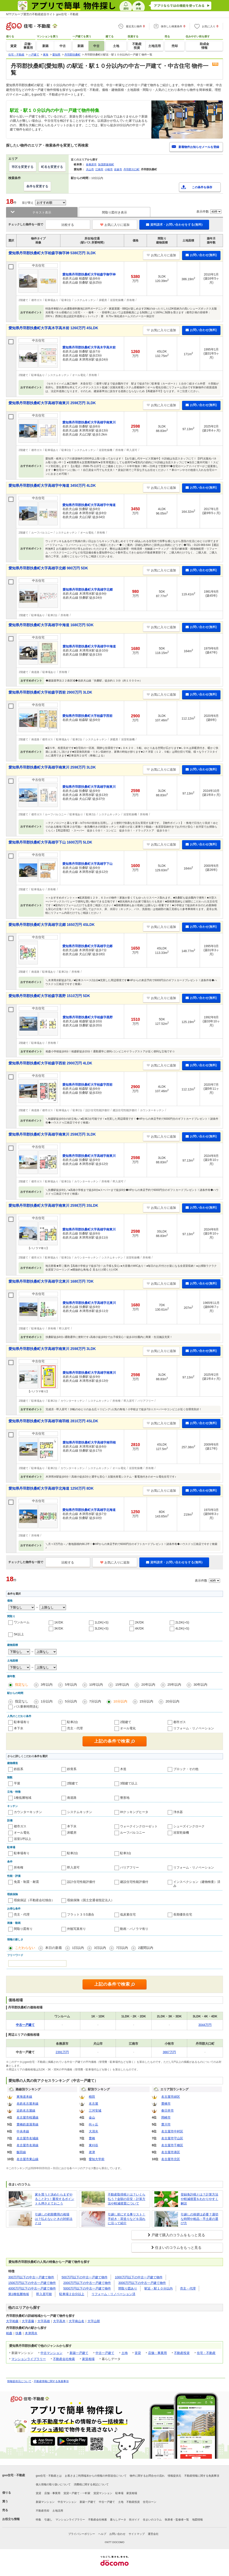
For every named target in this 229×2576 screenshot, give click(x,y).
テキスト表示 (41, 212)
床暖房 (71, 1832)
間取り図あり (127, 2288)
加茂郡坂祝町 (106, 164)
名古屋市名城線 (27, 2138)
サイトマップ (137, 2533)
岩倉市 (118, 169)
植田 (92, 2096)
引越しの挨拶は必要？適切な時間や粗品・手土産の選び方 (199, 2219)
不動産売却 (42, 2510)
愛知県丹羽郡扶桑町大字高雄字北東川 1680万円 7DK (51, 1281)
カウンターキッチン (28, 1812)
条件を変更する (37, 186)
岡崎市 (166, 2117)
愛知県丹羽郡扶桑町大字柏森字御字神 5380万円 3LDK (52, 253)
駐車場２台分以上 (71, 2294)
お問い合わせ (117, 2533)
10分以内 (120, 1701)
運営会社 (153, 2533)
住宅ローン (149, 2501)
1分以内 (47, 1701)
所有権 (18, 1867)
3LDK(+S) (101, 1628)
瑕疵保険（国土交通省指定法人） (90, 1900)
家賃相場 (88, 2359)
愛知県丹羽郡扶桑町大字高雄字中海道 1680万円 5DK (51, 625)
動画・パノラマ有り (134, 1929)
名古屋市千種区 (172, 2145)
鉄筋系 (18, 1769)
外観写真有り (76, 1929)
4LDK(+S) (182, 1628)
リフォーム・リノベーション (193, 1728)
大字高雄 (43, 2321)
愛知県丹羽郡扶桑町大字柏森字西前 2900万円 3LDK (50, 692)
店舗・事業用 (157, 2353)
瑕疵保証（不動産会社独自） (34, 1900)
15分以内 (146, 1701)
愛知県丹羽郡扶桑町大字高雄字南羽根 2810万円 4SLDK (53, 1421)
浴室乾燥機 (181, 1832)
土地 (124, 2353)
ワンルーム (22, 1622)
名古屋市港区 (170, 2152)
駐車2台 (72, 1722)
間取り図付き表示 (114, 212)
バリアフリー (129, 1867)
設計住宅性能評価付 (81, 1882)
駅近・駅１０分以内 (158, 2288)
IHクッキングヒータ (134, 1812)
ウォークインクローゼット (139, 1826)
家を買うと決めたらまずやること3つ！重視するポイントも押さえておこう (54, 2199)
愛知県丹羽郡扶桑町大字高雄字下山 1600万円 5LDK (50, 842)
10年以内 (96, 1684)
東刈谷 (93, 2145)
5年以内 (71, 1684)
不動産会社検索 (64, 2359)
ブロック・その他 (185, 1769)
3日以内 (100, 1948)
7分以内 (95, 1701)
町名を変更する (52, 167)
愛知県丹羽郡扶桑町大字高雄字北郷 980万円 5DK (48, 568)
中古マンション (51, 2353)
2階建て (125, 1722)
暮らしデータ (118, 2519)
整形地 (124, 1797)
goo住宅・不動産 (13, 2475)
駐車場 (119, 2493)
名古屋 (93, 2103)
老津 (92, 2152)
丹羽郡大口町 (131, 169)
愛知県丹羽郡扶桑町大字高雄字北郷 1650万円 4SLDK (51, 925)
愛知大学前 (96, 2159)
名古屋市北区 (170, 2159)
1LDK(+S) (101, 1622)
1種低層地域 (22, 1797)
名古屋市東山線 (27, 2159)
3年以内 (47, 1684)
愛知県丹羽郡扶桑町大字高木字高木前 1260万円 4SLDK (53, 328)
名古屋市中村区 (172, 2131)
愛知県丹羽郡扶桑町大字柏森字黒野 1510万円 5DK (49, 996)
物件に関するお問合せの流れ (147, 2475)
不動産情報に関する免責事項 (51, 2381)
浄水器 (178, 1812)
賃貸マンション (102, 2493)
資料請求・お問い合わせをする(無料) (174, 224)
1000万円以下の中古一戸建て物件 (139, 2277)
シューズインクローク (189, 1826)
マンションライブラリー (28, 2359)
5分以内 (71, 1701)
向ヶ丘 (93, 2124)
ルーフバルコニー (132, 1832)
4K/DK (139, 1628)
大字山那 (93, 2321)
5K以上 (19, 1634)
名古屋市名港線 (27, 2145)
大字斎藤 (28, 2321)
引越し (48, 2519)
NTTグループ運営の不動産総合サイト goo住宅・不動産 (42, 14)
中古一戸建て (104, 2353)
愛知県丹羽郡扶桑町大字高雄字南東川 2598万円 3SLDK (53, 1205)
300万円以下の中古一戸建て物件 (31, 2277)
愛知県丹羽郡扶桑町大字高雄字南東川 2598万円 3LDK (52, 403)
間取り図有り (23, 1929)
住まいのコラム (152, 2519)
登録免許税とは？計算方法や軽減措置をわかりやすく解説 (199, 2199)
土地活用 (57, 2510)
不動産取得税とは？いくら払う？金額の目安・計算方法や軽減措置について (126, 2199)
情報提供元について (19, 2381)
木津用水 (31, 2333)
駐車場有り (22, 1722)
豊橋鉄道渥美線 (27, 2124)
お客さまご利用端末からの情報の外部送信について (96, 2475)
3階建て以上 (129, 1783)
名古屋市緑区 (170, 2096)
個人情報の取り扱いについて (53, 2484)
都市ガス (179, 1722)
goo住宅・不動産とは (49, 2475)
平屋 (17, 1783)
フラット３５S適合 (80, 1914)
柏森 (9, 2333)
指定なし (21, 1684)
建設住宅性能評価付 (134, 1882)
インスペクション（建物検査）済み (196, 1884)
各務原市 (91, 164)
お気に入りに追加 (114, 224)
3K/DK (58, 1628)
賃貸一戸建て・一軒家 (77, 2493)
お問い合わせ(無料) (201, 255)
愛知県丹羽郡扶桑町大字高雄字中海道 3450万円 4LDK (52, 485)
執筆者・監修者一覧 (177, 2519)
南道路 (71, 1797)
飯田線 (21, 2152)
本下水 (18, 1728)
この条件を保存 (202, 187)
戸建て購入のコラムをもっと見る (178, 2235)
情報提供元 (174, 2475)
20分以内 (172, 1701)
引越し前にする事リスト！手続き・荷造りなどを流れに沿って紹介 (126, 2219)
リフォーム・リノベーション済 (113, 2294)
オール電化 (128, 1728)
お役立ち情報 (11, 2519)
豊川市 (166, 2124)
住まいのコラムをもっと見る (178, 2247)
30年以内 (200, 1684)
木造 (123, 1769)
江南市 (99, 169)
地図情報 (197, 2519)
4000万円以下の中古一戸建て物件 (32, 2288)
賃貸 (138, 2353)
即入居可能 (44, 2294)
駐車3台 (125, 1853)
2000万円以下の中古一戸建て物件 (87, 2283)
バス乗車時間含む (26, 1706)
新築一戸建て (79, 2353)
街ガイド (134, 2519)
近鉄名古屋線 (26, 2110)
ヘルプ (102, 2533)
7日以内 (122, 1948)
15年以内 (122, 1684)
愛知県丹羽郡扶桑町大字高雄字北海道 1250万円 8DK (51, 1488)
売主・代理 (75, 1728)
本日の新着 (53, 1948)
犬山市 (90, 169)
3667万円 (169, 2052)
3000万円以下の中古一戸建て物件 (142, 2283)
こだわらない (25, 1948)
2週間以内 (145, 1948)
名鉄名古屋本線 (27, 2103)
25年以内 (174, 1684)
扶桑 (18, 2333)
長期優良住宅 (182, 1914)
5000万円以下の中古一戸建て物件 (87, 2288)
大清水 (93, 2131)
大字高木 (59, 2321)
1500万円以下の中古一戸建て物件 (32, 2283)
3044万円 (205, 2025)
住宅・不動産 (206, 2353)
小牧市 (109, 169)
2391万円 (62, 2052)
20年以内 (148, 1684)
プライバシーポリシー (81, 2533)
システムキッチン (79, 1812)
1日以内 (78, 1948)
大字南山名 (76, 2321)
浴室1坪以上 (22, 1839)
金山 (92, 2117)
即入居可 (73, 1867)
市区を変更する (23, 167)
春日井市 (167, 2110)
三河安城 (95, 2110)
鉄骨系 (71, 1769)
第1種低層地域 (18, 2294)
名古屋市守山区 (172, 2138)
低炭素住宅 (128, 1914)
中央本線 (23, 2131)
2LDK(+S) (182, 1622)
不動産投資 (182, 2353)
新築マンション (45, 2501)
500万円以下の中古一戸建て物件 (84, 2277)
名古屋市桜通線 (27, 2117)
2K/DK (139, 1622)
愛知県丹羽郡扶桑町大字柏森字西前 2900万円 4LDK (50, 1063)
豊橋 (92, 2138)
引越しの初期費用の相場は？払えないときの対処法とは (53, 2219)
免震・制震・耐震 (26, 1882)
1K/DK (58, 1622)
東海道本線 (24, 2096)
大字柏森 (12, 2321)
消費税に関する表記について (91, 2484)
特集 (38, 2519)
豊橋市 (166, 2103)
